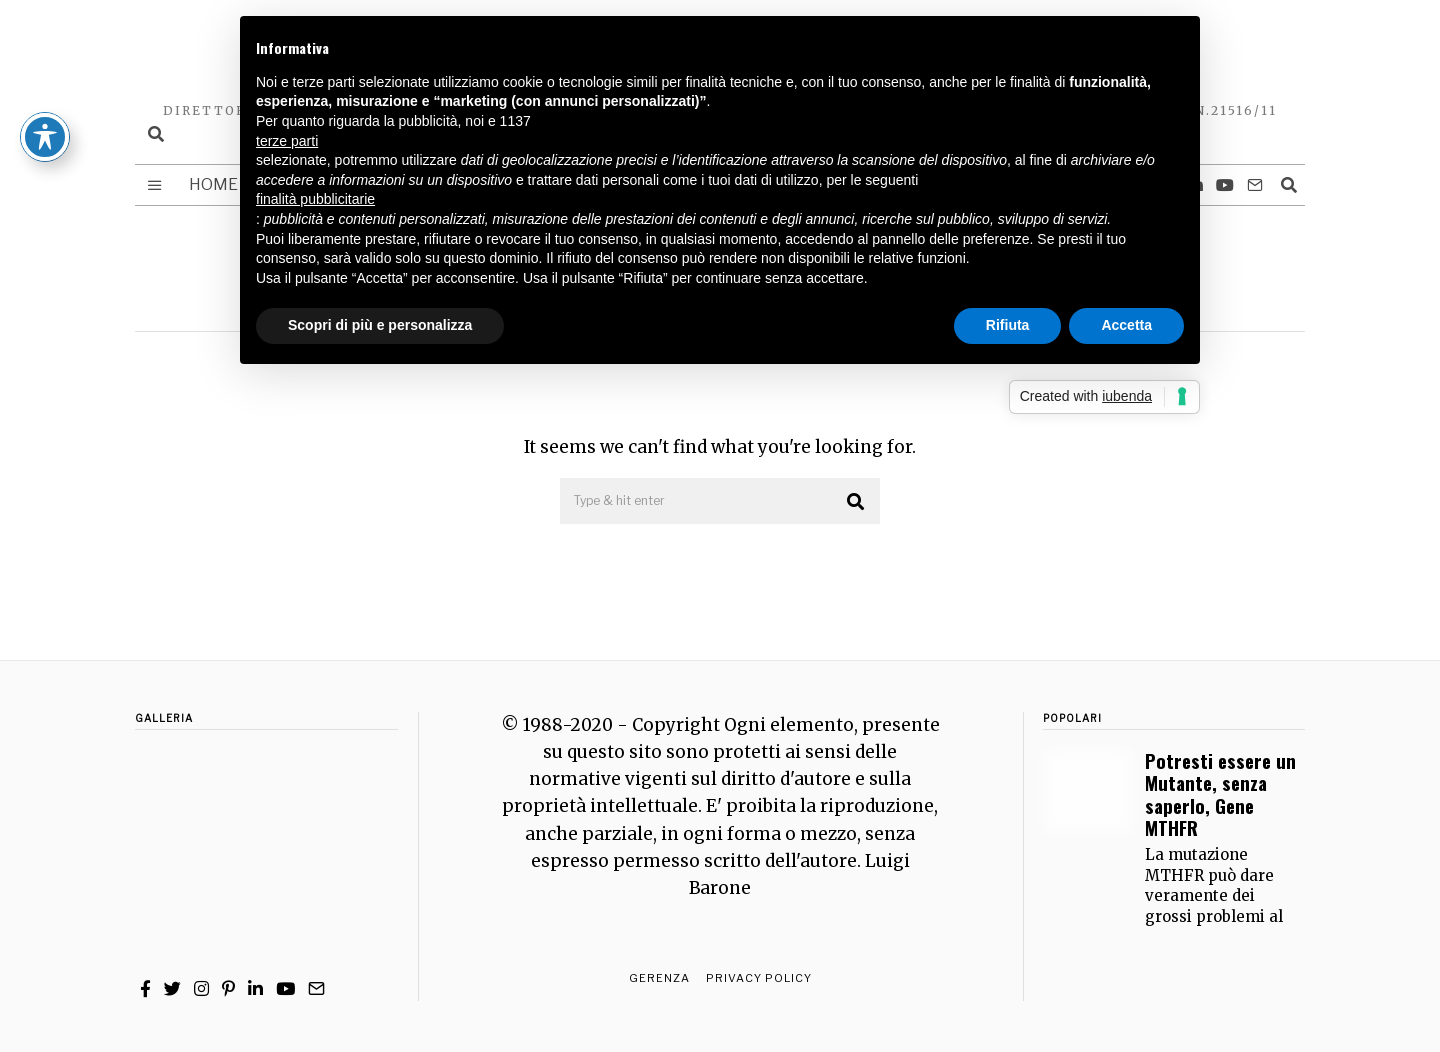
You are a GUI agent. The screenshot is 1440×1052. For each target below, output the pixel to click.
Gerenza (659, 978)
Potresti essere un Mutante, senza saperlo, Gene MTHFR (1220, 794)
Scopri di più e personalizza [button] (380, 325)
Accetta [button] (1126, 325)
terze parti (287, 141)
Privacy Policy (759, 978)
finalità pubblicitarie (315, 199)
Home (213, 184)
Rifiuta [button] (1008, 325)
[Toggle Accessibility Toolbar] (45, 68)
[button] (856, 502)
